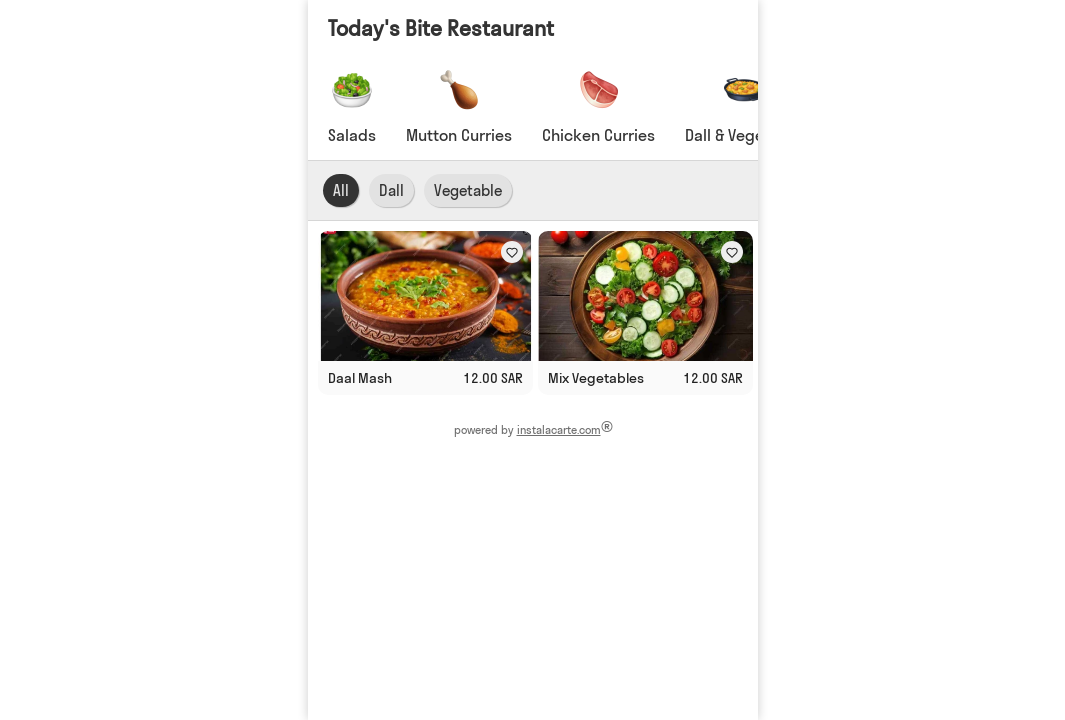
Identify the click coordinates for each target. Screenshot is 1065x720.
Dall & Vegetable (743, 135)
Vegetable (468, 190)
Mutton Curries (459, 135)
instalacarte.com (558, 430)
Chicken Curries (598, 135)
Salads (352, 135)
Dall (391, 190)
